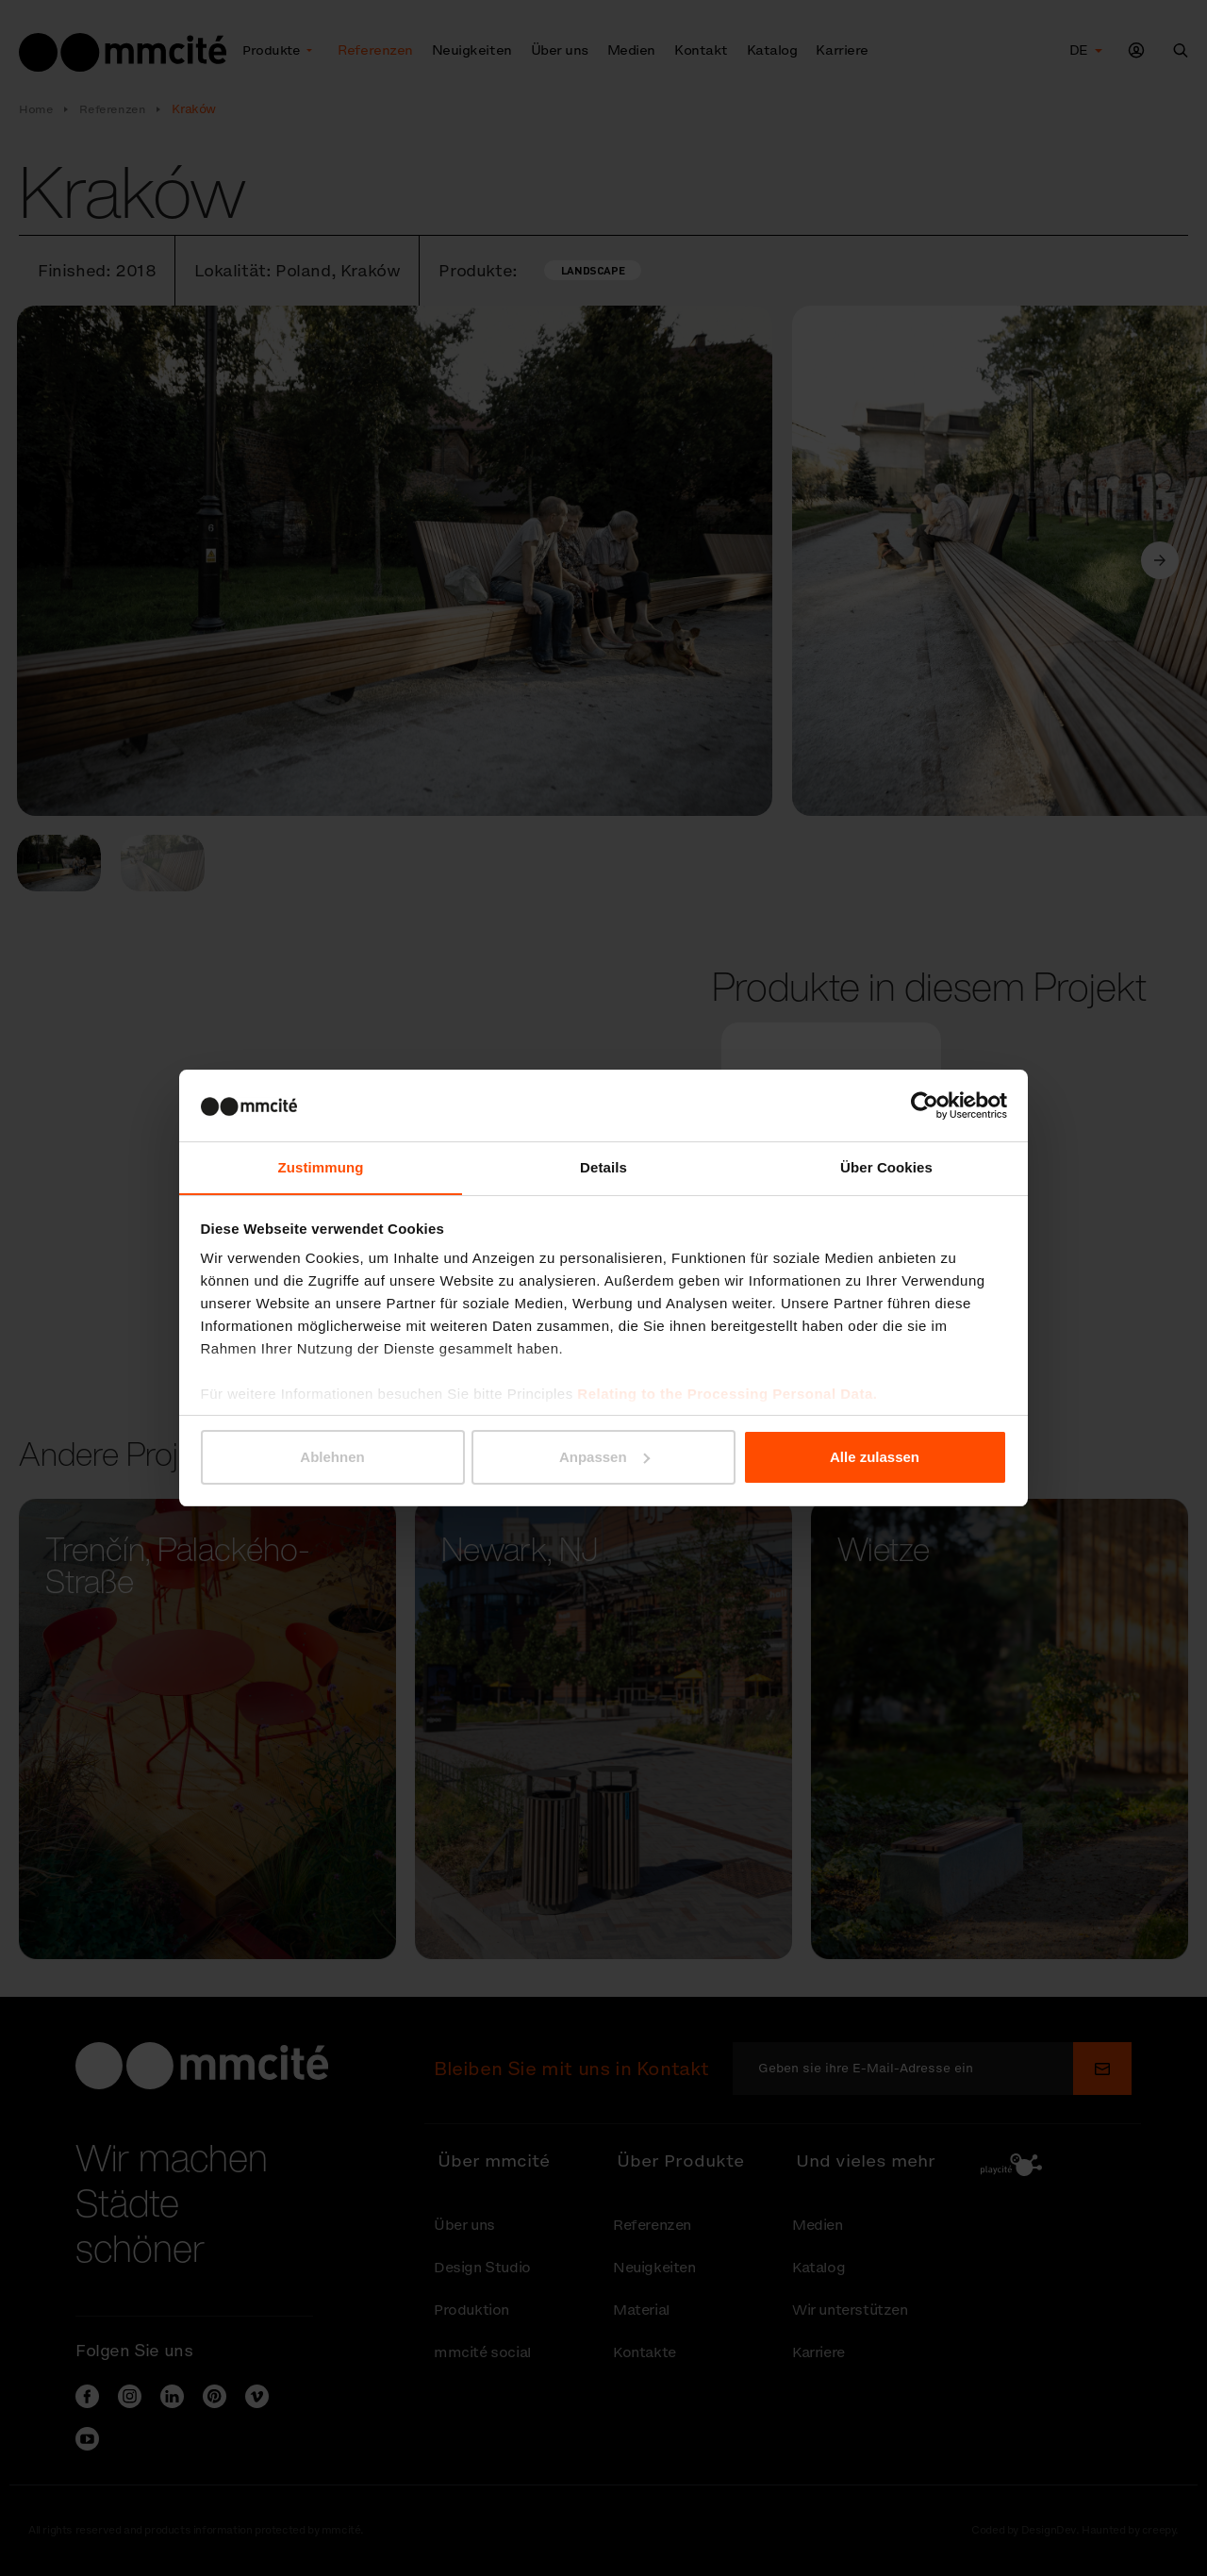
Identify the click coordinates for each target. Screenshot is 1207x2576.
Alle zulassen (874, 1457)
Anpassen (604, 1457)
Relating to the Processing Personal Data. (727, 1395)
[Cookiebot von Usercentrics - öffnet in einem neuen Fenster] (924, 1104)
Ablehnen (332, 1457)
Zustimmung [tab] (321, 1167)
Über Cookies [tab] (886, 1167)
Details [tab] (603, 1167)
